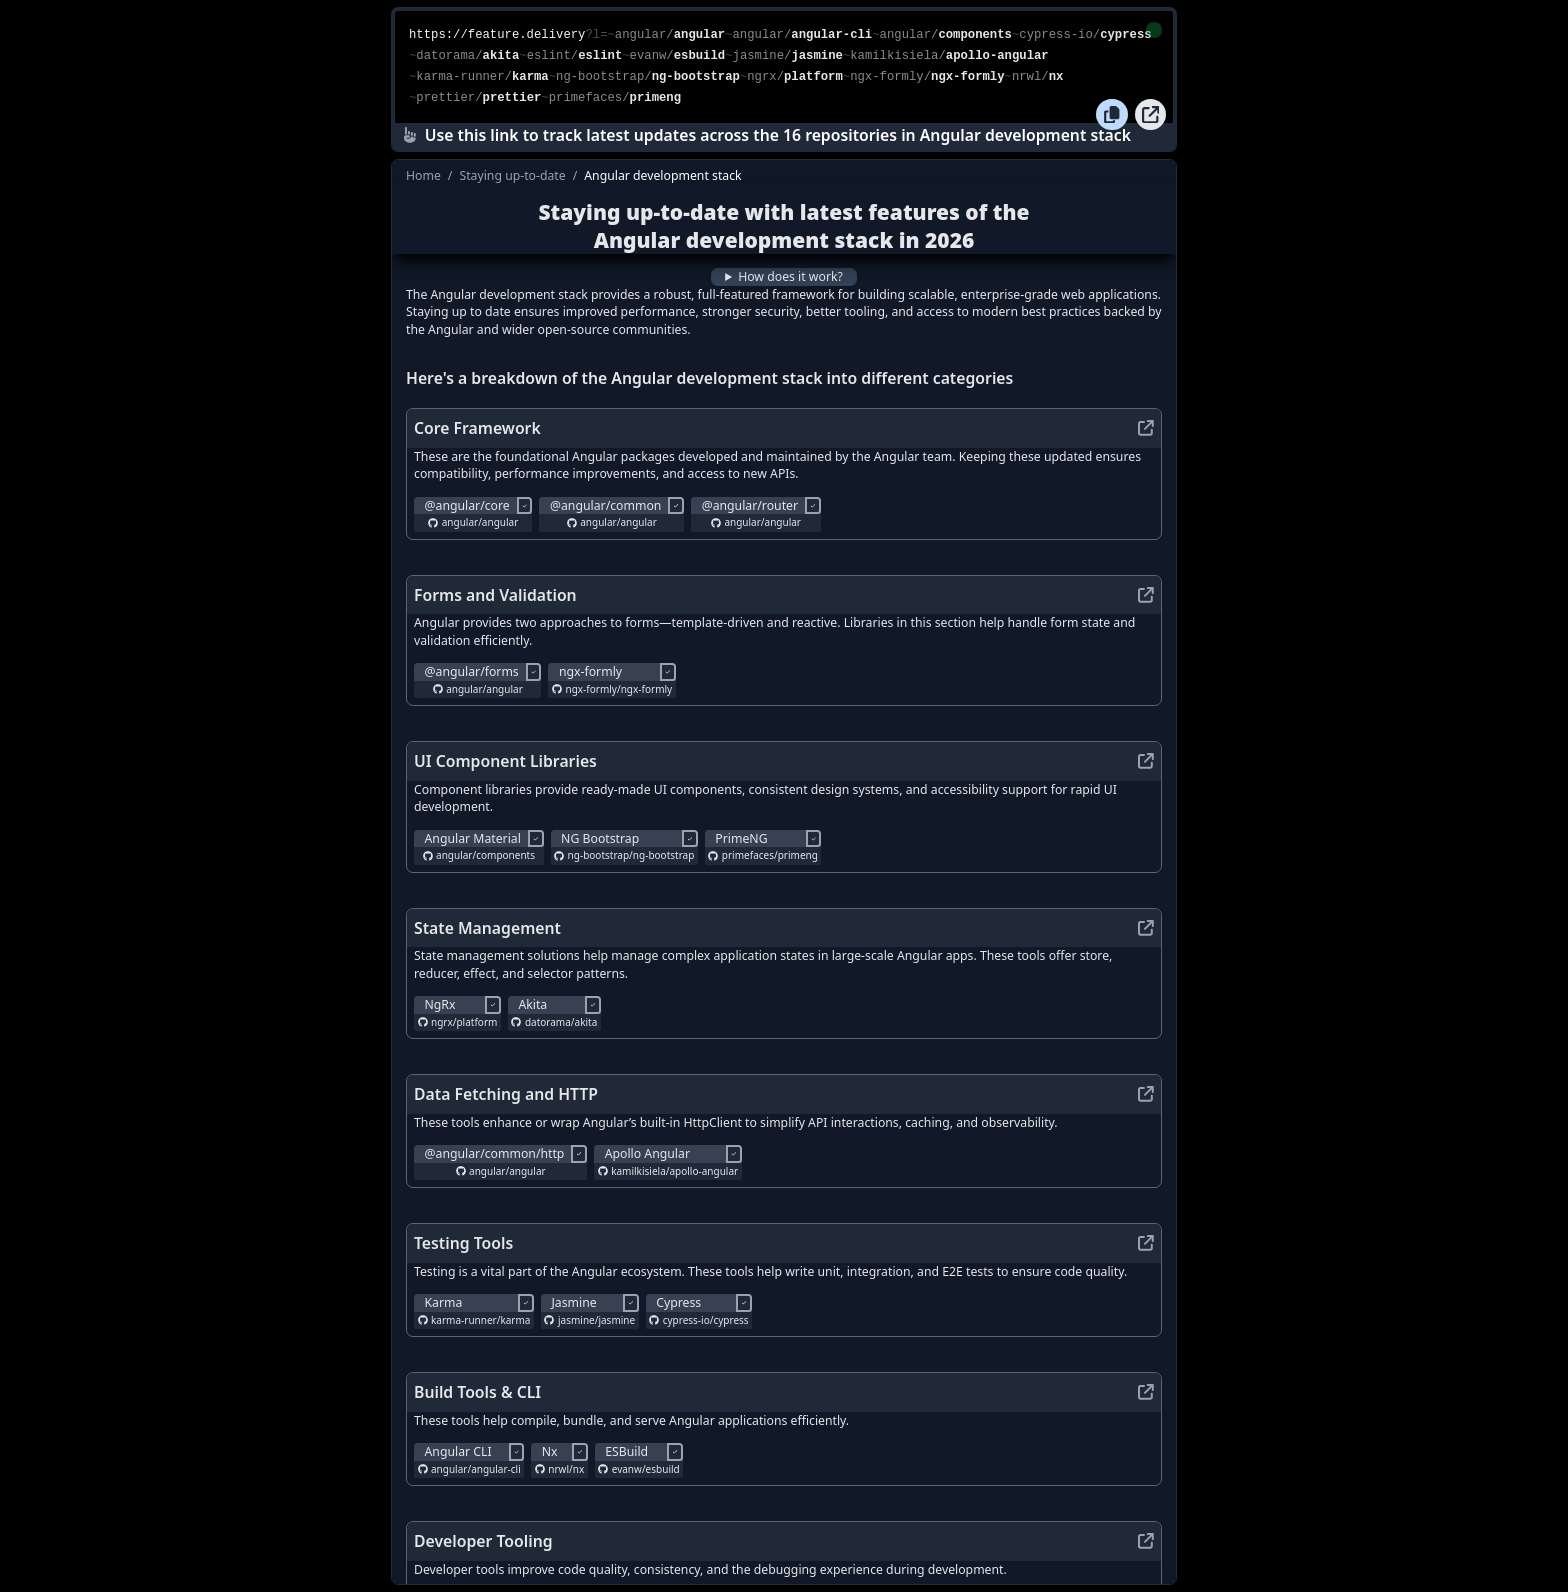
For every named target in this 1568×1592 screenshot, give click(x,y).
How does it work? (790, 276)
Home (423, 175)
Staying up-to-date (512, 175)
